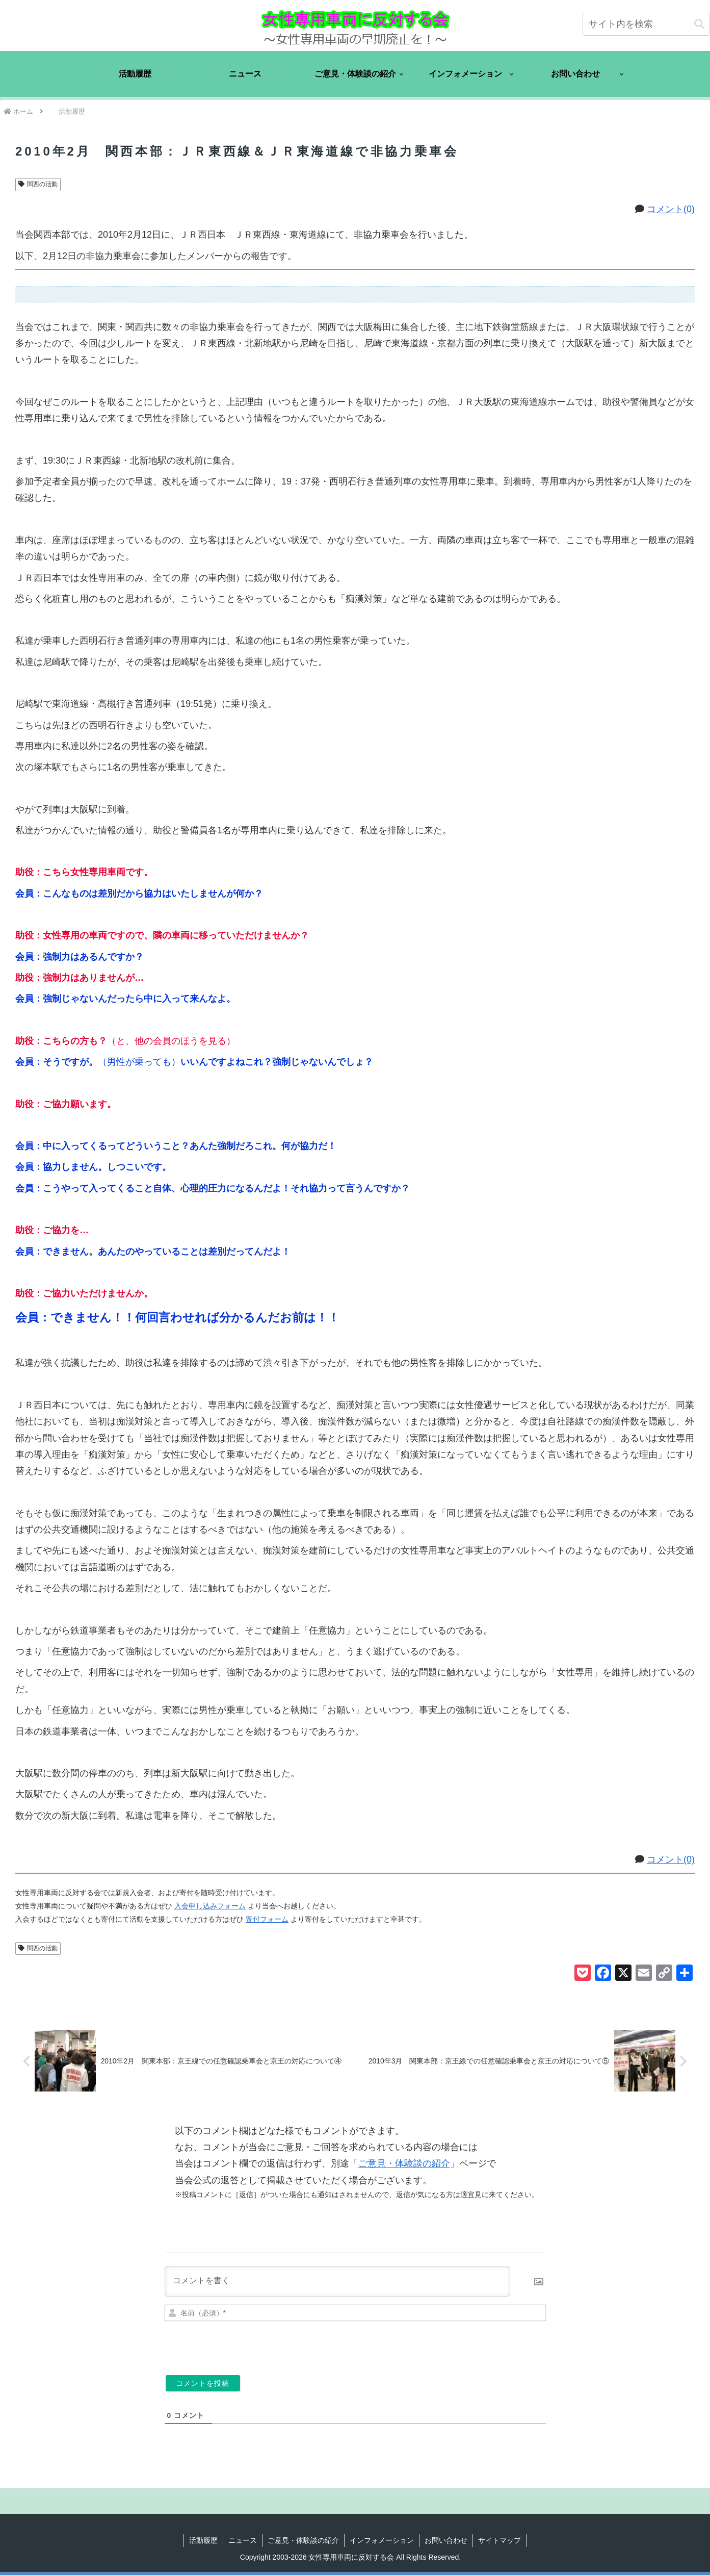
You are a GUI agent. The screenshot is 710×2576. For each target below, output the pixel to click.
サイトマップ (499, 2541)
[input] (646, 24)
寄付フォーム (267, 1919)
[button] (699, 24)
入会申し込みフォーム (210, 1906)
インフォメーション (382, 2541)
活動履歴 (203, 2541)
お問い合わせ (446, 2541)
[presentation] (476, 2345)
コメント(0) (671, 209)
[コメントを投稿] (203, 2384)
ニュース (242, 2541)
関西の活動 (38, 184)
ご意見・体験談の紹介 (404, 2164)
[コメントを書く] (337, 2282)
